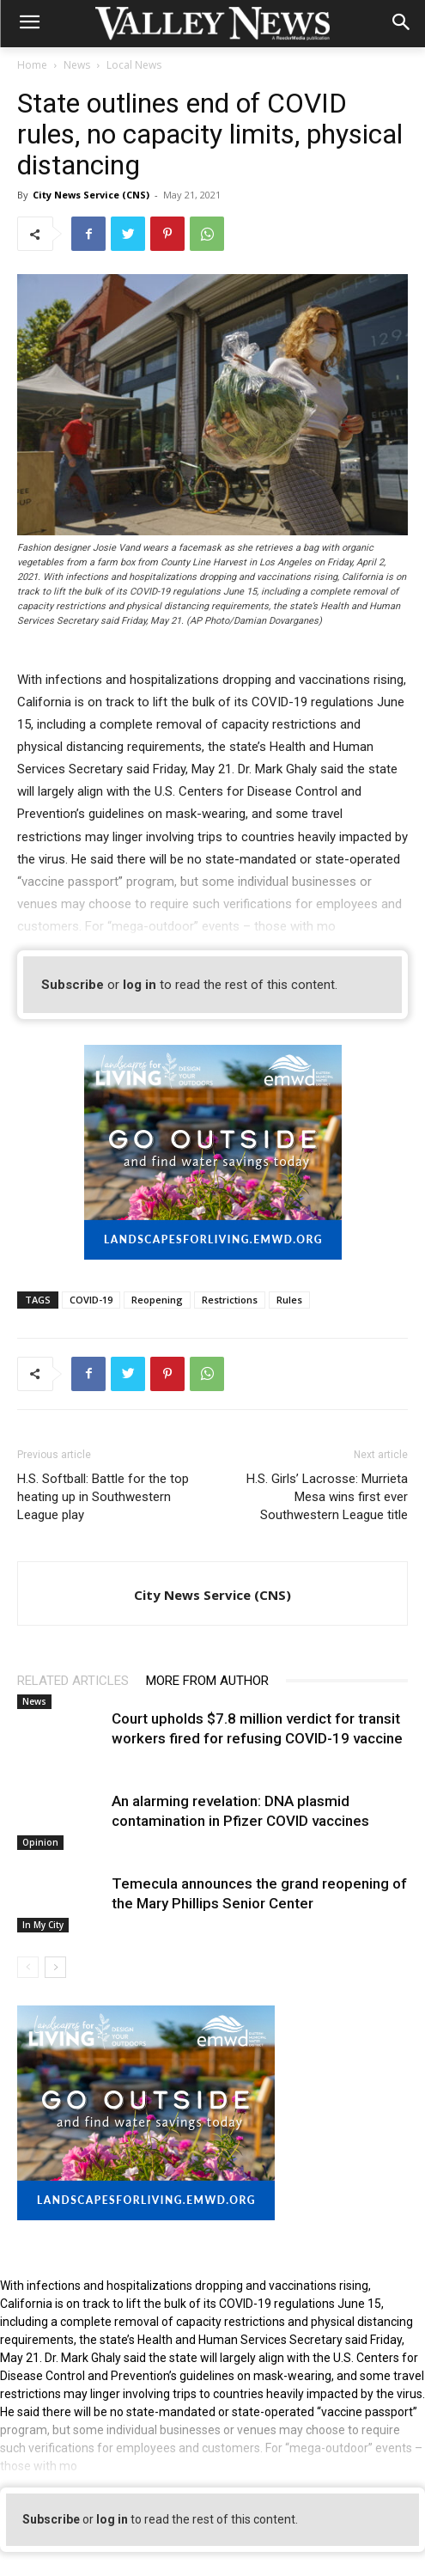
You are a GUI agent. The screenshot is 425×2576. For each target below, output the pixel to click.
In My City (43, 1925)
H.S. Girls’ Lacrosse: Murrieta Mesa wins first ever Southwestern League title (327, 1497)
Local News (133, 65)
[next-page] (55, 1967)
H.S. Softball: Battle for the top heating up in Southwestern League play (103, 1497)
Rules (289, 1299)
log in (139, 984)
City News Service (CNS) (91, 194)
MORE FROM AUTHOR (207, 1680)
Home (32, 65)
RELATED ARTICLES (73, 1680)
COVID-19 (91, 1299)
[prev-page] (28, 1967)
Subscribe (72, 984)
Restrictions (230, 1299)
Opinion (40, 1842)
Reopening (157, 1299)
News (77, 65)
